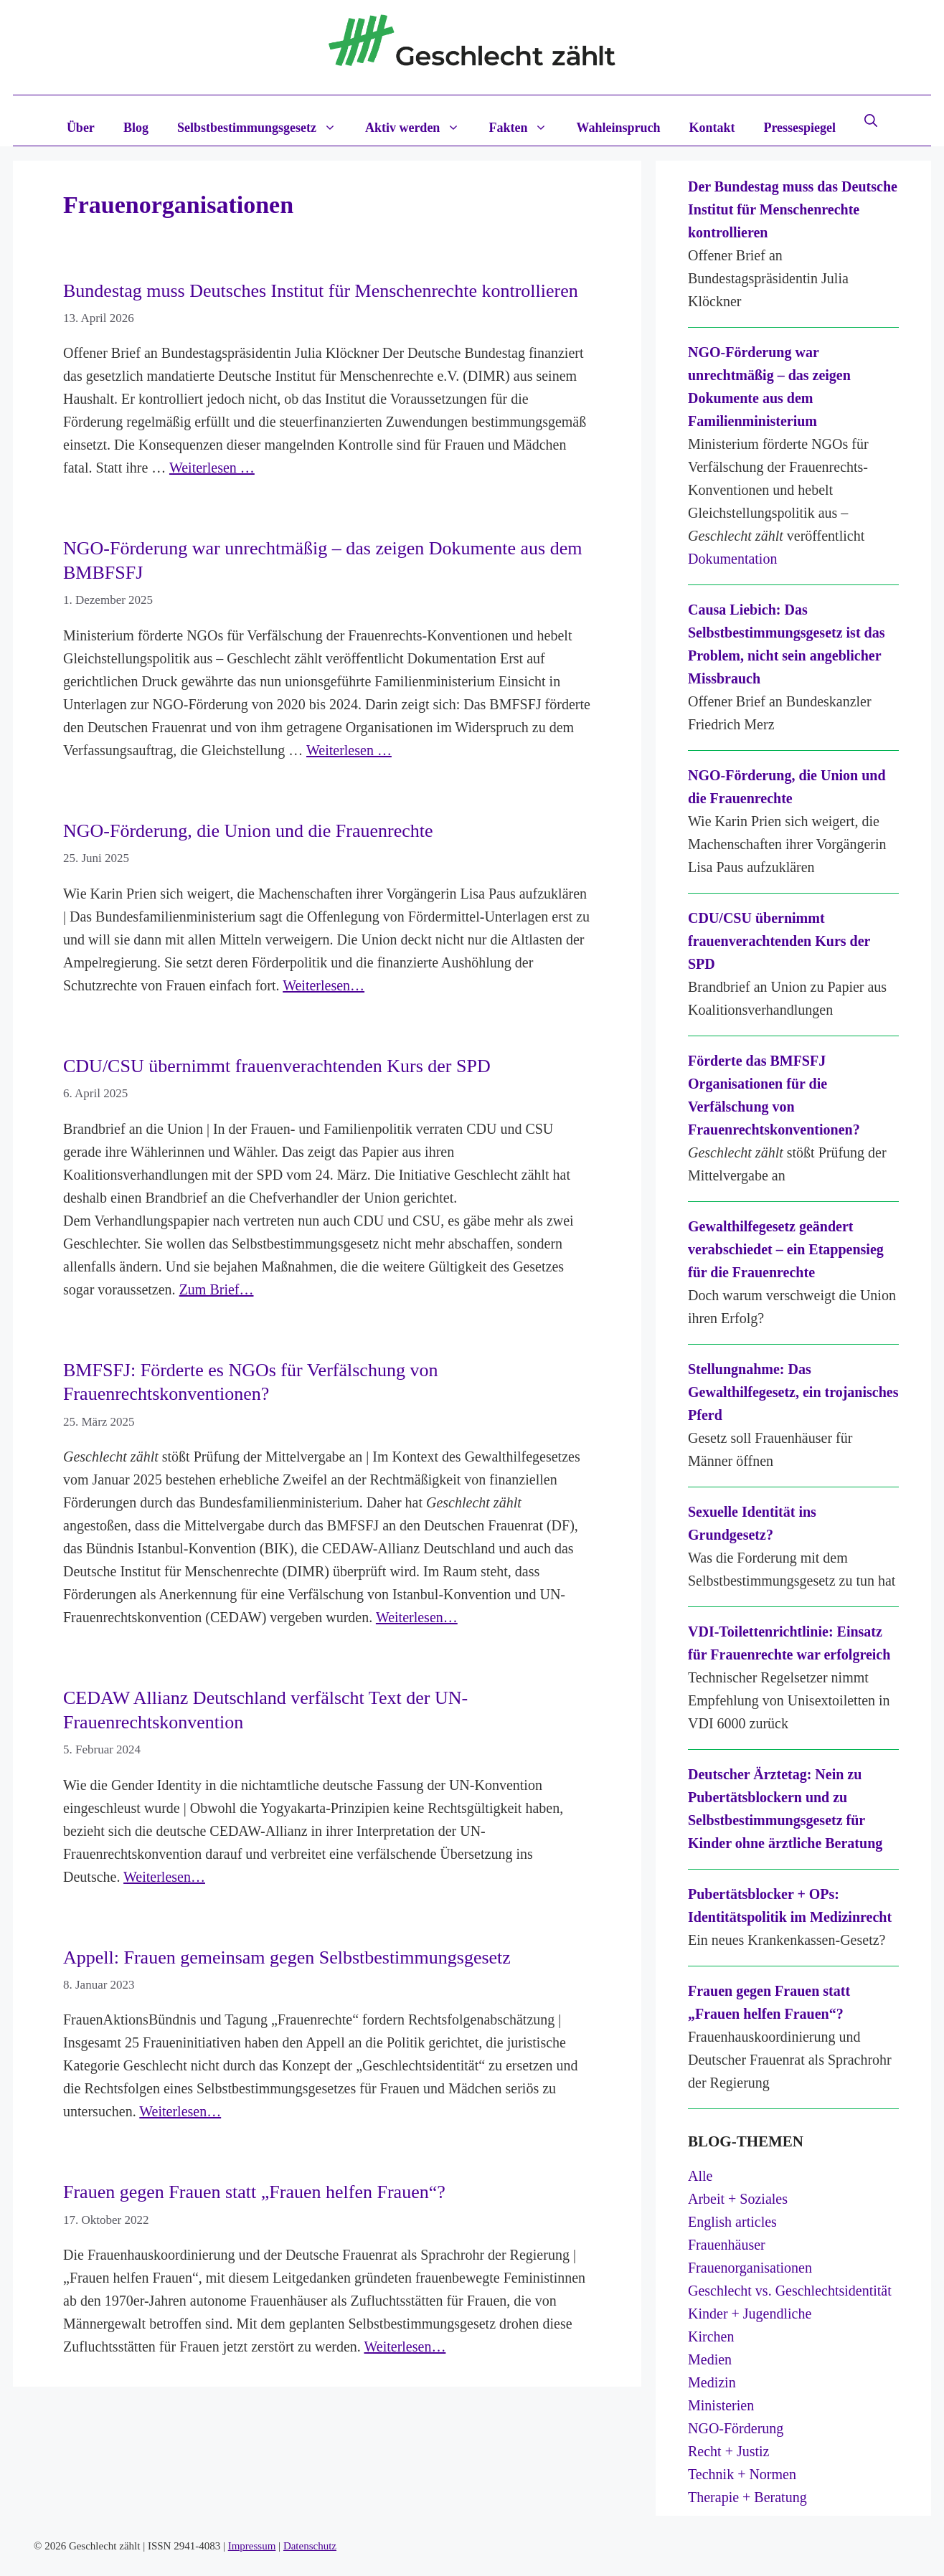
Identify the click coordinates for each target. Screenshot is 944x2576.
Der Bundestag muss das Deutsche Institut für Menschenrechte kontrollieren (792, 209)
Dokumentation (732, 559)
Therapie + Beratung (747, 2497)
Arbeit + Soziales (738, 2199)
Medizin (712, 2382)
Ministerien (721, 2405)
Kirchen (711, 2336)
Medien (710, 2359)
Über (81, 127)
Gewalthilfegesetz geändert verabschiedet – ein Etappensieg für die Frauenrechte (786, 1249)
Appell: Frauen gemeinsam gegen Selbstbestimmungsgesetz (287, 1957)
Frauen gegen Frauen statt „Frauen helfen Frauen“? (254, 2192)
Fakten (525, 128)
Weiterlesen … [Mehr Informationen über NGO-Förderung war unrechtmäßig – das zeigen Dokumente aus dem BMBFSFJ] (349, 750)
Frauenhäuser (726, 2245)
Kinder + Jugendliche (749, 2313)
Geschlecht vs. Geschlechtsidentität (790, 2290)
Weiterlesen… (323, 985)
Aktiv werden (420, 128)
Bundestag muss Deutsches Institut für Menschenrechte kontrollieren (320, 290)
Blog (135, 127)
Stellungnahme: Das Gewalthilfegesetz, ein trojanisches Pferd (793, 1392)
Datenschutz (309, 2546)
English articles (732, 2222)
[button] (871, 120)
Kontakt (712, 127)
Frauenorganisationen (750, 2268)
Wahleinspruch (618, 127)
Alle (700, 2176)
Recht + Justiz (729, 2451)
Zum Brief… (216, 1289)
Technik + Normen (742, 2474)
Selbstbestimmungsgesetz (264, 128)
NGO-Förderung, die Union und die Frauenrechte (248, 830)
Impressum (252, 2546)
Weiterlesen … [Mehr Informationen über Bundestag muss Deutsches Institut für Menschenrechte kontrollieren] (212, 467)
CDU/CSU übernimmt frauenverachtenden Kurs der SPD (277, 1066)
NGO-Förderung (735, 2428)
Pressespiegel (799, 127)
